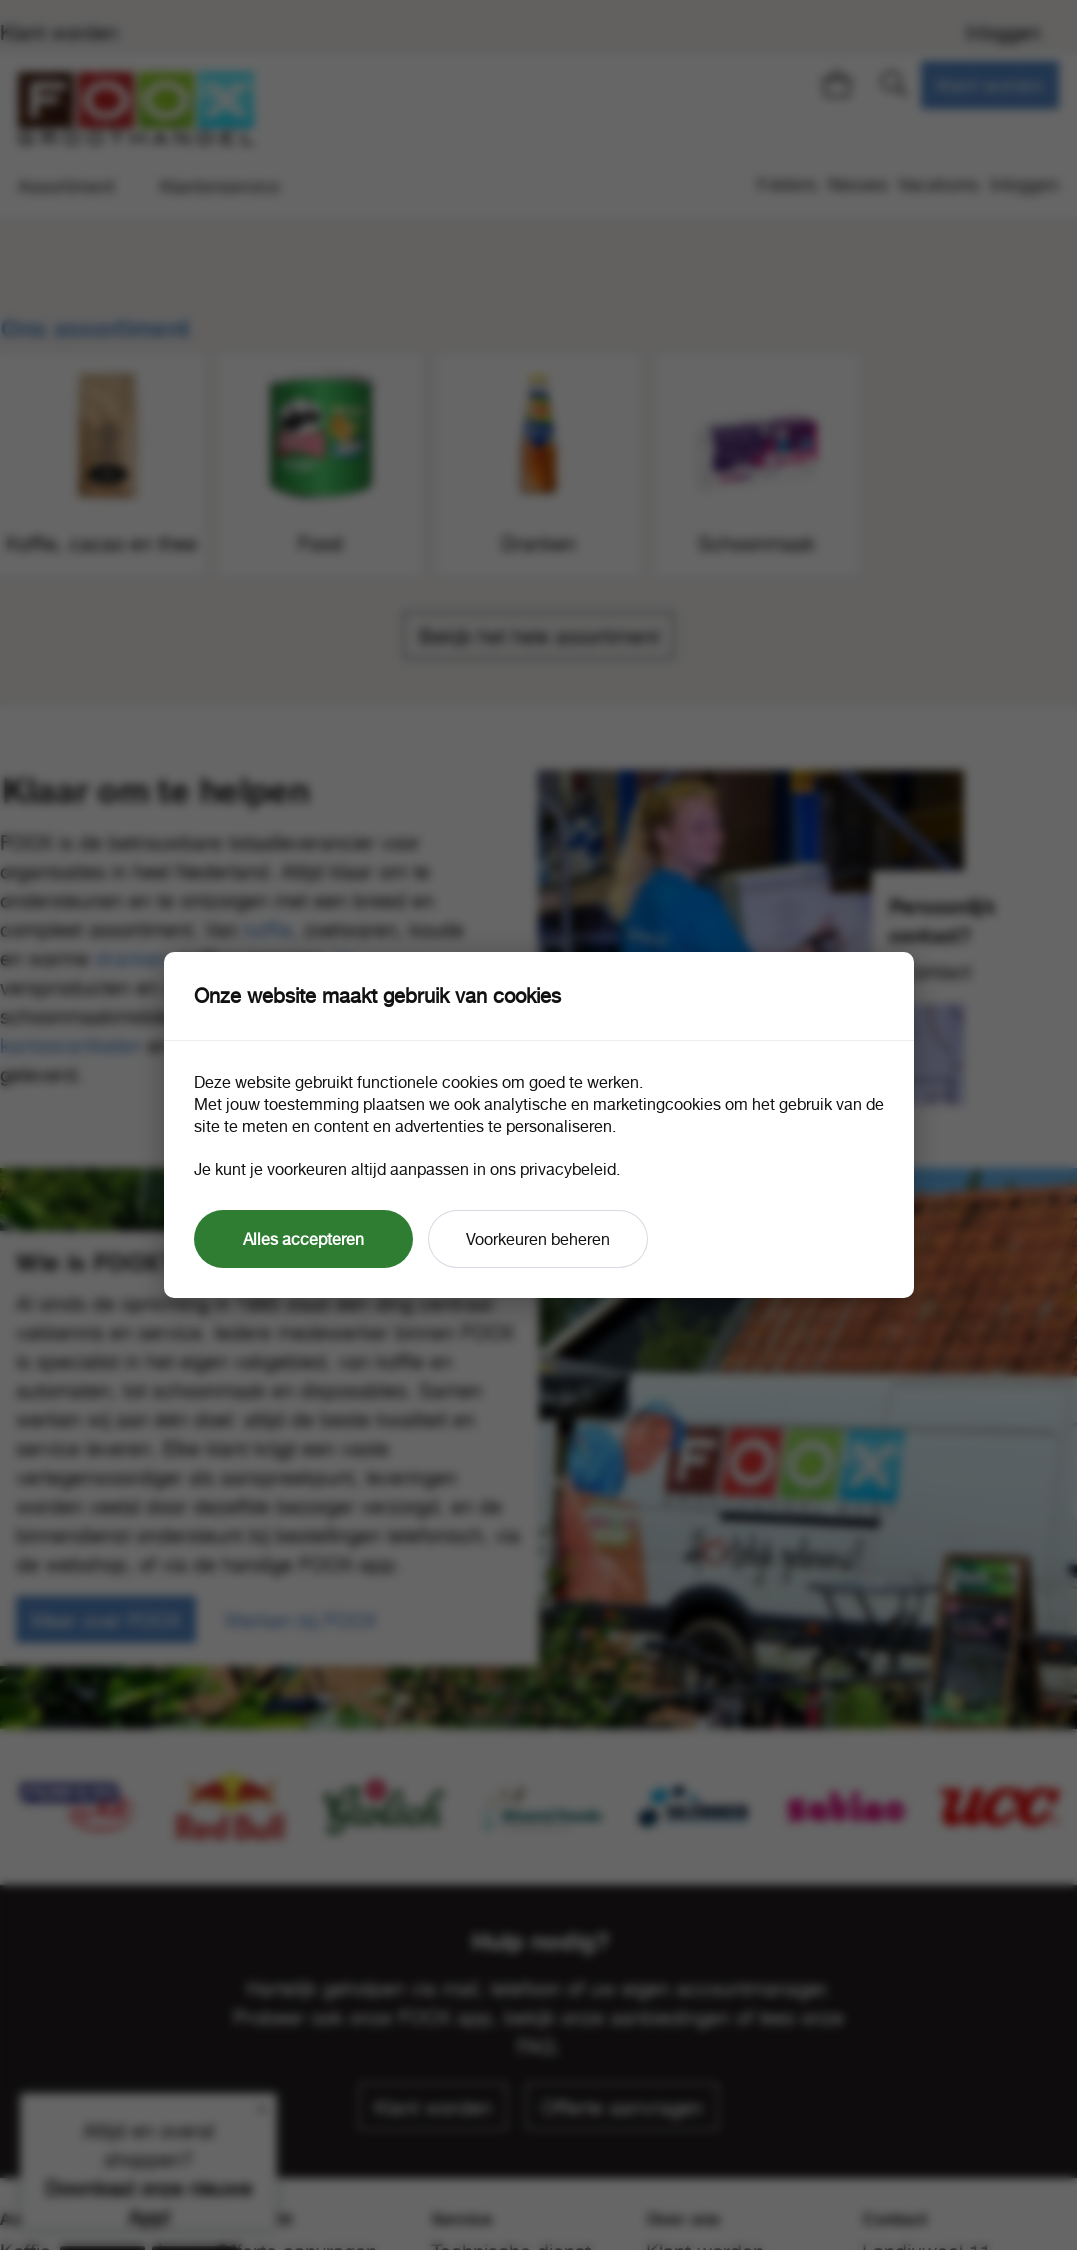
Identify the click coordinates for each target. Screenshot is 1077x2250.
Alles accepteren (303, 1239)
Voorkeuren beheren (538, 1239)
